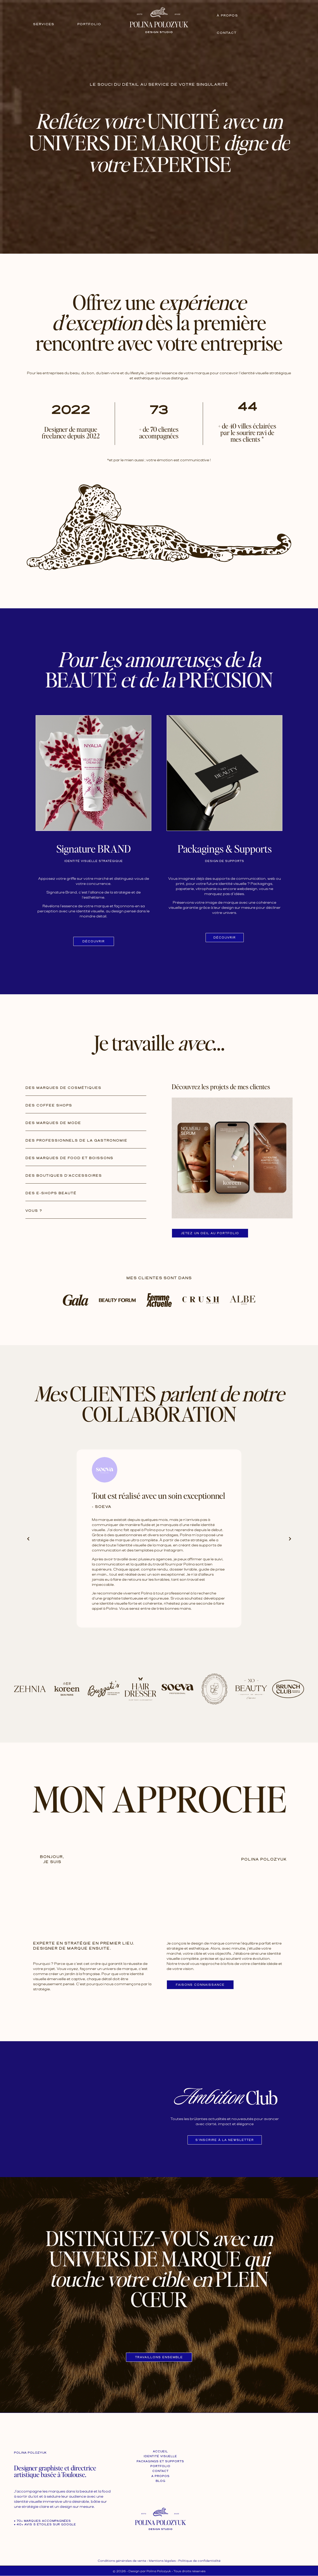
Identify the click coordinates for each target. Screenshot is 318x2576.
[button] (28, 1538)
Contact (227, 33)
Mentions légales (162, 2561)
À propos (227, 16)
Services (43, 24)
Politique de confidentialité (199, 2561)
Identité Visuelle (160, 2456)
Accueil (160, 2451)
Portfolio (89, 24)
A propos (160, 2476)
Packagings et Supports (160, 2461)
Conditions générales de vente (122, 2561)
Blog (160, 2481)
